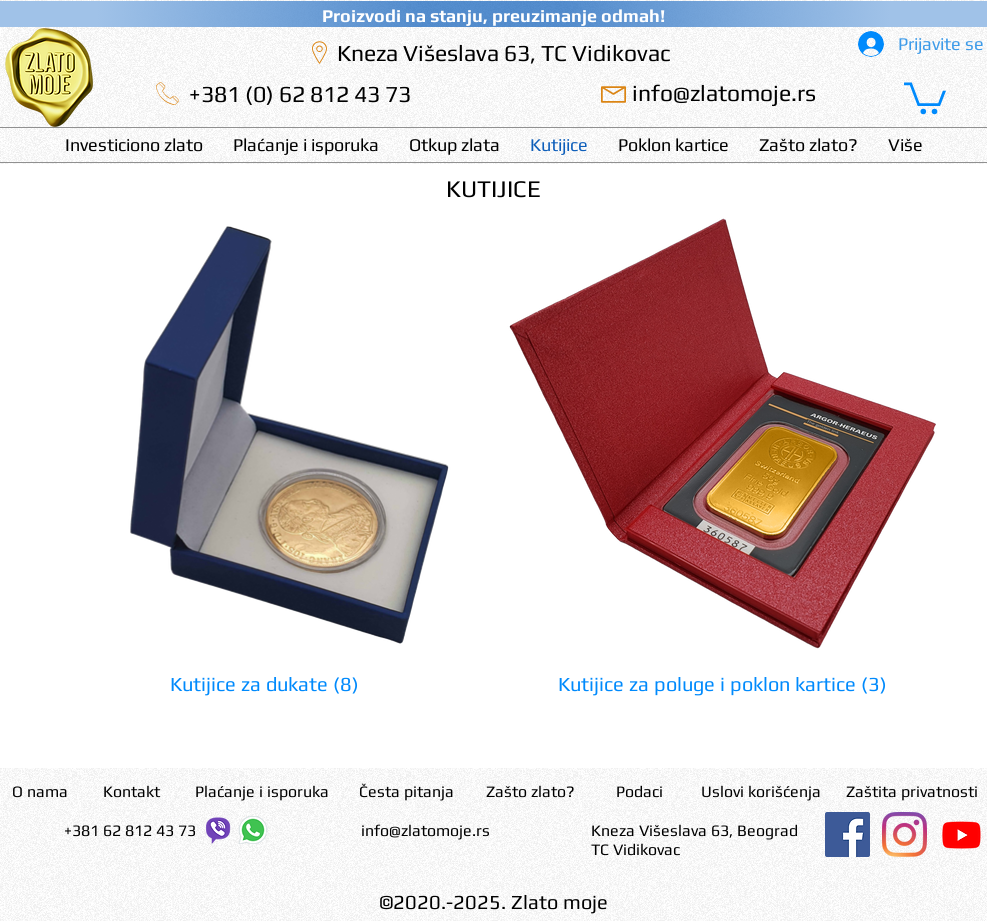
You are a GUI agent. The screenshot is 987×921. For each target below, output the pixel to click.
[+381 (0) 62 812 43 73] (300, 94)
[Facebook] (847, 834)
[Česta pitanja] (407, 792)
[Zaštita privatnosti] (912, 792)
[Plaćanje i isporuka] (262, 792)
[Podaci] (640, 792)
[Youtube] (961, 834)
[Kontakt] (132, 792)
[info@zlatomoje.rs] (724, 93)
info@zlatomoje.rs (425, 830)
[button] (925, 96)
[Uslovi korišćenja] (761, 792)
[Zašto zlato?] (531, 792)
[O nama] (40, 792)
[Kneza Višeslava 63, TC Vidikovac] (504, 53)
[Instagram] (904, 834)
